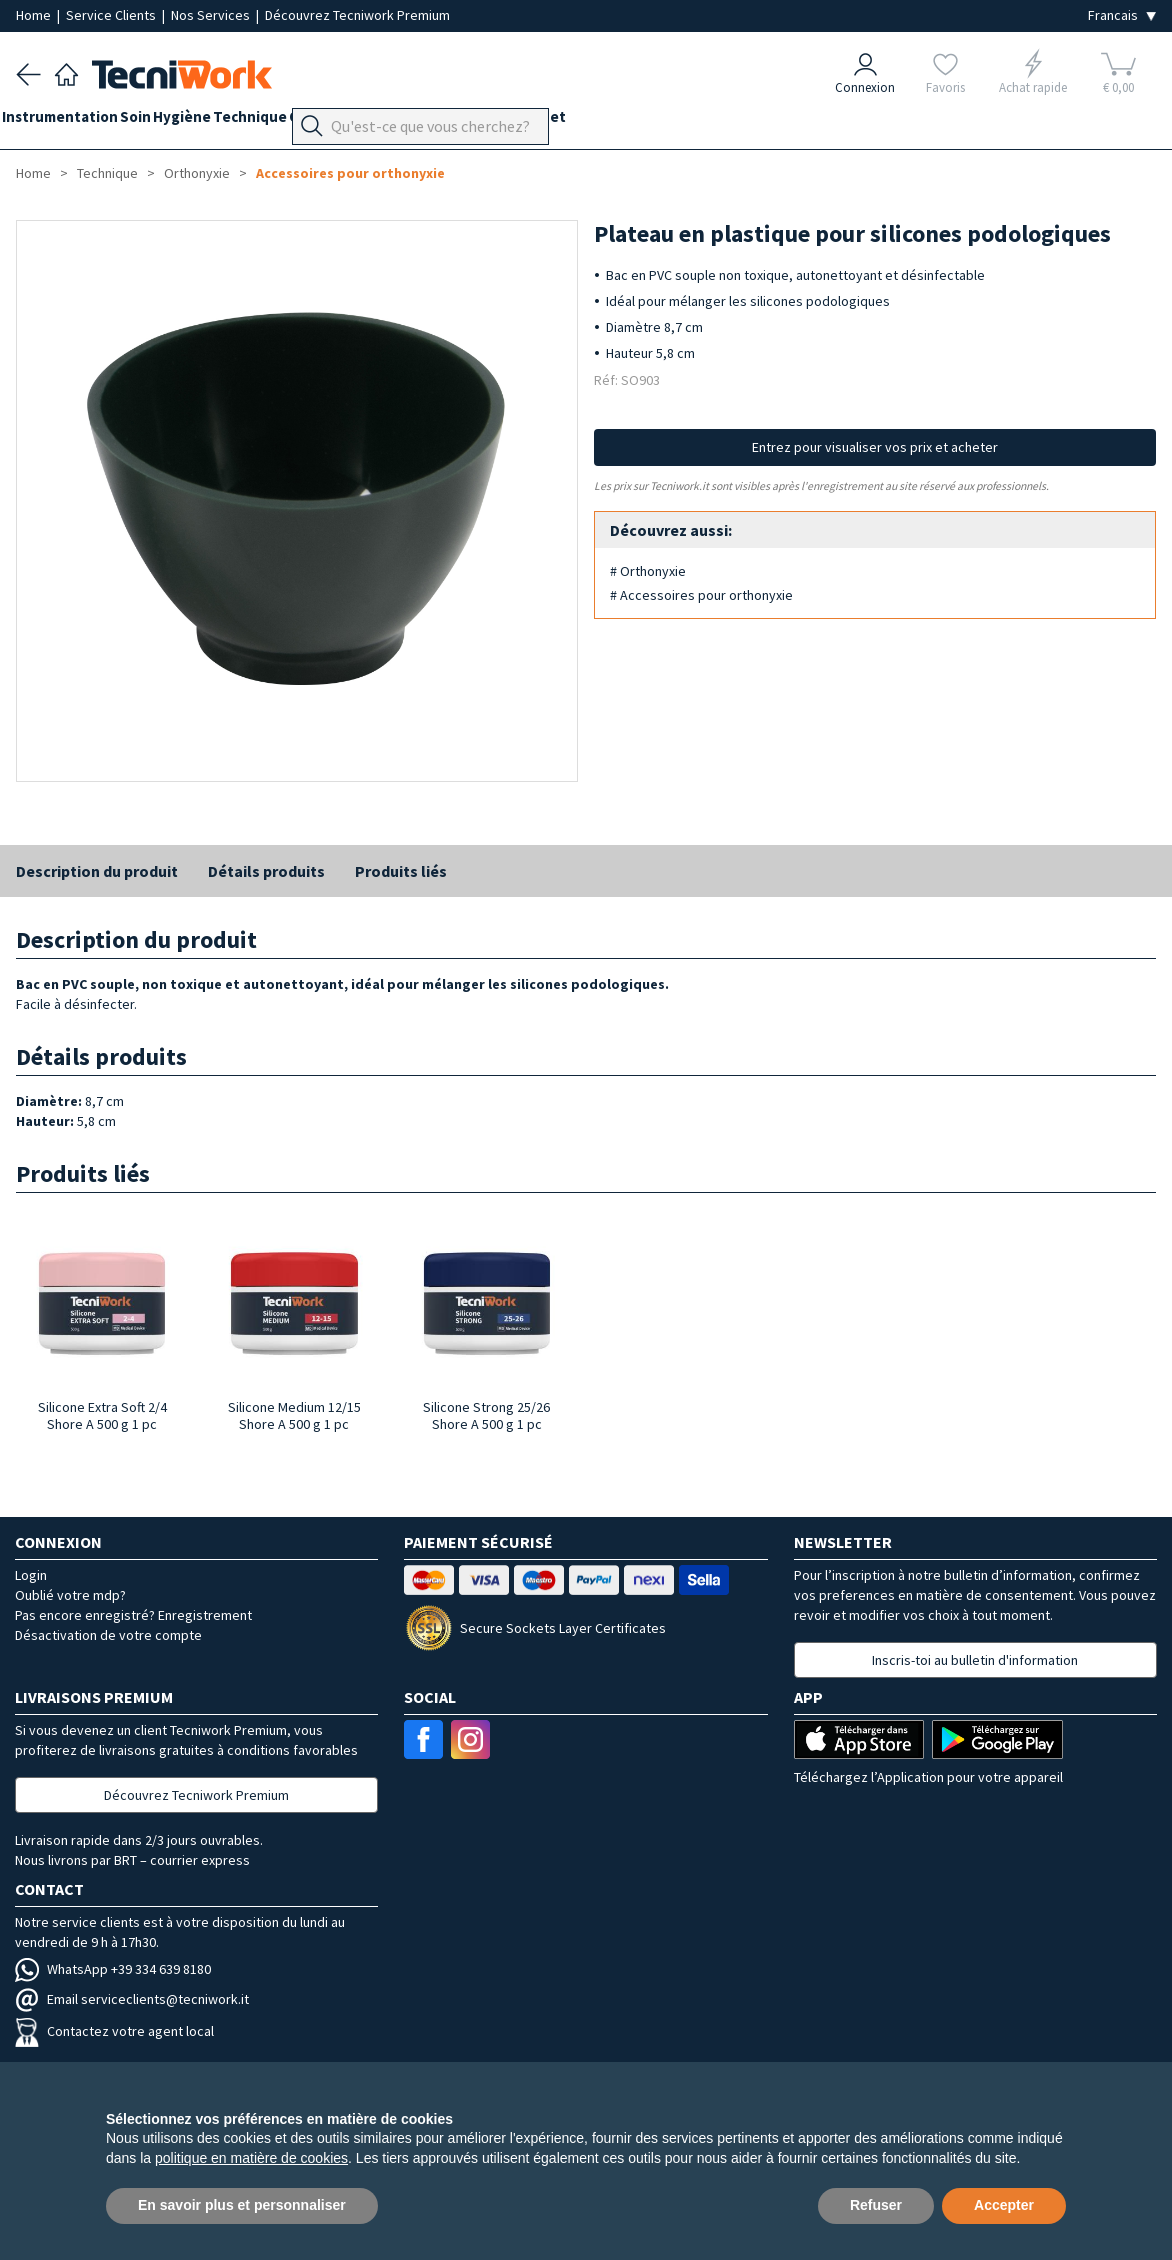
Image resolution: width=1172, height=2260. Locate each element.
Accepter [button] (1004, 2205)
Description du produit (97, 871)
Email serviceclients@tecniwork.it (132, 1999)
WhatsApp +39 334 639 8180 (113, 1969)
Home (35, 15)
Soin (163, 121)
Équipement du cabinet (569, 121)
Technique (306, 121)
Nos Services (212, 15)
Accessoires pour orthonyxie (350, 173)
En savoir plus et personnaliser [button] (242, 2205)
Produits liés (401, 871)
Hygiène (224, 121)
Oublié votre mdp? (70, 1595)
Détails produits (266, 871)
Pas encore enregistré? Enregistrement (133, 1615)
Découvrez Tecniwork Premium (357, 15)
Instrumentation (74, 121)
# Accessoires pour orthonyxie (701, 595)
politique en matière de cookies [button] (251, 2158)
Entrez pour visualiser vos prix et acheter (875, 447)
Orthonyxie (197, 173)
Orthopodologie (415, 121)
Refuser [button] (876, 2205)
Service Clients (112, 15)
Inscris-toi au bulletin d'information (975, 1660)
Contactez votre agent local (114, 2031)
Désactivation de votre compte (108, 1635)
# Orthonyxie (648, 571)
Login (31, 1575)
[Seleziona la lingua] (1122, 15)
